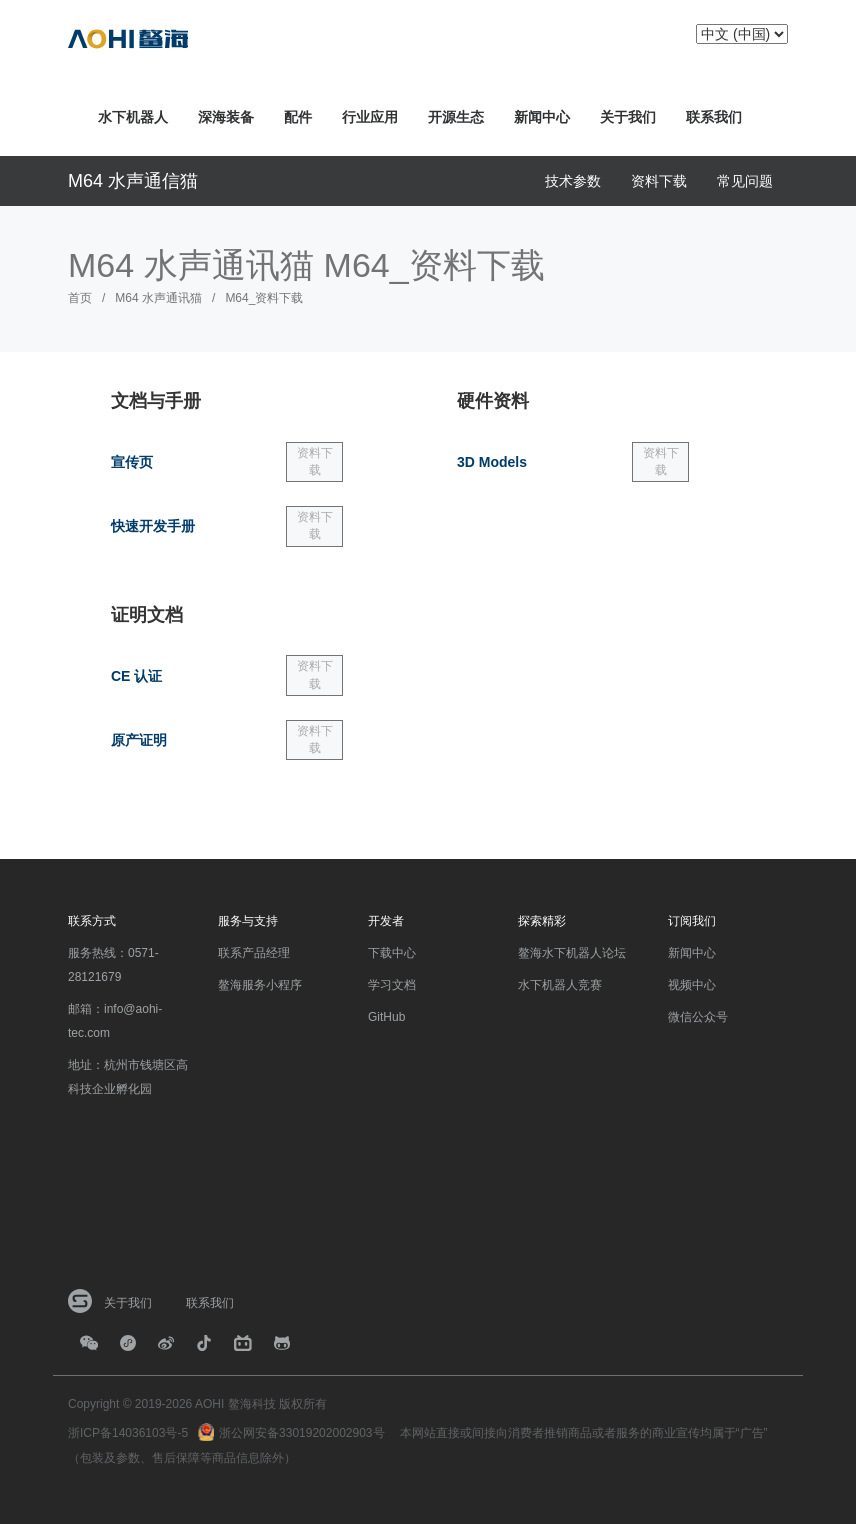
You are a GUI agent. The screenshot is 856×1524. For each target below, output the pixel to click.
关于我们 (628, 117)
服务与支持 (248, 921)
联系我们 (714, 117)
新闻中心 (542, 117)
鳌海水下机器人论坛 (572, 953)
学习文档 (392, 985)
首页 (80, 298)
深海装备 (226, 117)
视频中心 (692, 985)
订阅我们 (692, 921)
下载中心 (392, 953)
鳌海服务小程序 (260, 985)
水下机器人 (133, 117)
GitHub (386, 1017)
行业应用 (370, 117)
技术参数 (573, 181)
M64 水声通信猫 (133, 181)
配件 (298, 117)
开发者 (386, 921)
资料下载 (659, 181)
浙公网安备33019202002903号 (301, 1433)
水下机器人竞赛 (560, 985)
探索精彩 (542, 921)
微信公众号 (698, 1017)
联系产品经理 (254, 953)
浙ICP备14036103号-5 (128, 1433)
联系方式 (92, 921)
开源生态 (456, 117)
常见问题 (745, 181)
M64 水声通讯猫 (158, 298)
